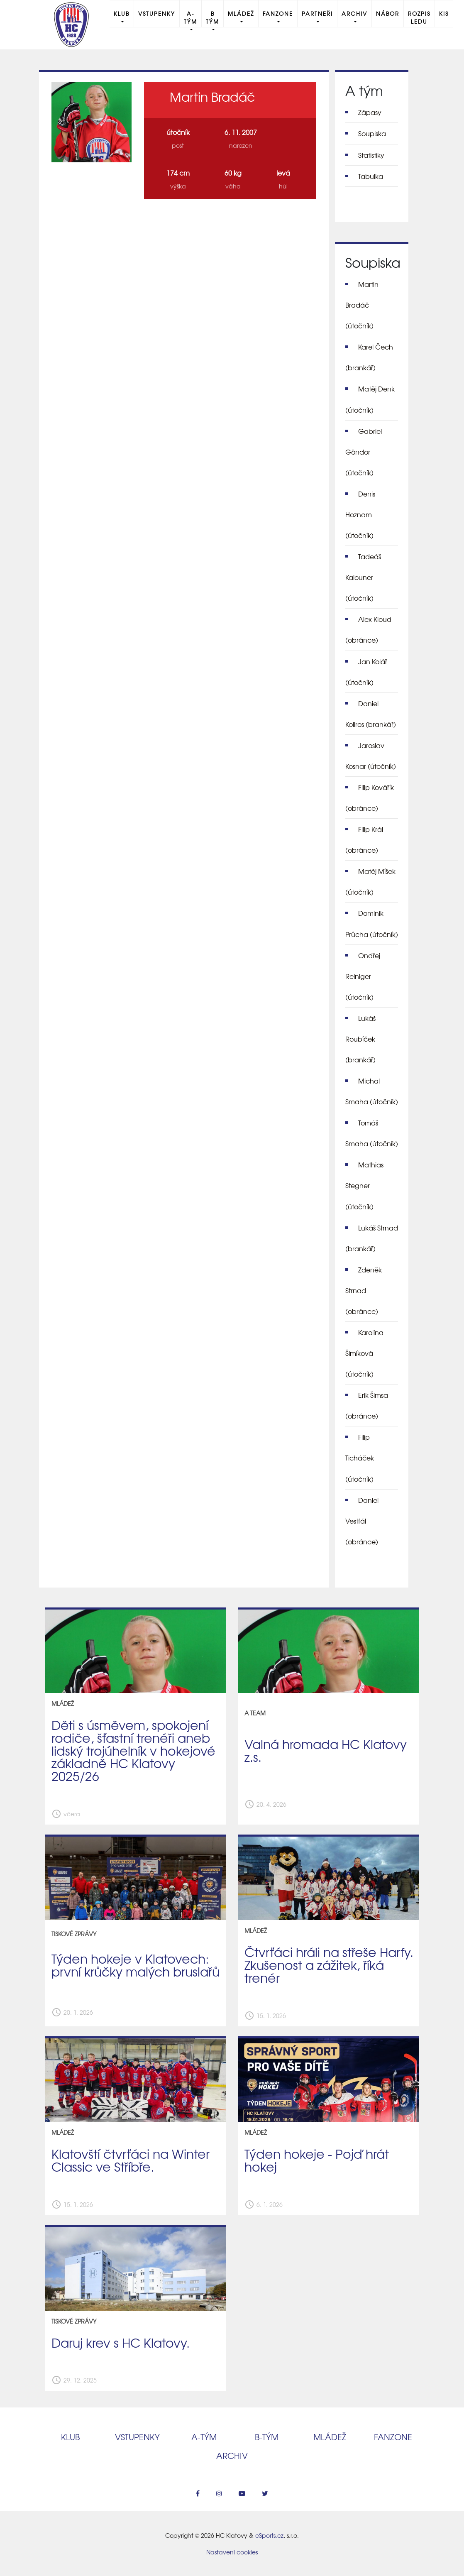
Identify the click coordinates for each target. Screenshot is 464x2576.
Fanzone (278, 13)
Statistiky (371, 155)
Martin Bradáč (362, 304)
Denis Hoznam (360, 514)
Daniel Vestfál (362, 1520)
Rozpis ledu (419, 17)
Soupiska (372, 133)
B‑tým (266, 2437)
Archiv (354, 13)
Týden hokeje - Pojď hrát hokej (316, 2159)
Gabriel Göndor (363, 451)
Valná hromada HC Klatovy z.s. (325, 1750)
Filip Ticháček (359, 1457)
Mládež (241, 13)
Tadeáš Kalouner (363, 577)
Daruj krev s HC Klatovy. (120, 2342)
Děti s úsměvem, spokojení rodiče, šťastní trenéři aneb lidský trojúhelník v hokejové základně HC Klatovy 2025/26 (133, 1750)
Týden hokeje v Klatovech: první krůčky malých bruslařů (135, 1964)
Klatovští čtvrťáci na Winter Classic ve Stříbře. (130, 2159)
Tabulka (370, 176)
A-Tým (190, 17)
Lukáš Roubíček (360, 1038)
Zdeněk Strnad (363, 1290)
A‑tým (204, 2437)
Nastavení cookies (232, 2552)
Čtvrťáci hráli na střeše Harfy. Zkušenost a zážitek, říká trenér (328, 1964)
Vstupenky (156, 13)
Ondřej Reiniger (362, 976)
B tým (212, 17)
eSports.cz (269, 2535)
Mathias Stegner (364, 1185)
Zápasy (369, 112)
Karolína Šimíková (364, 1353)
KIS (444, 13)
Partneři (317, 13)
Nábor (387, 13)
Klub (121, 13)
